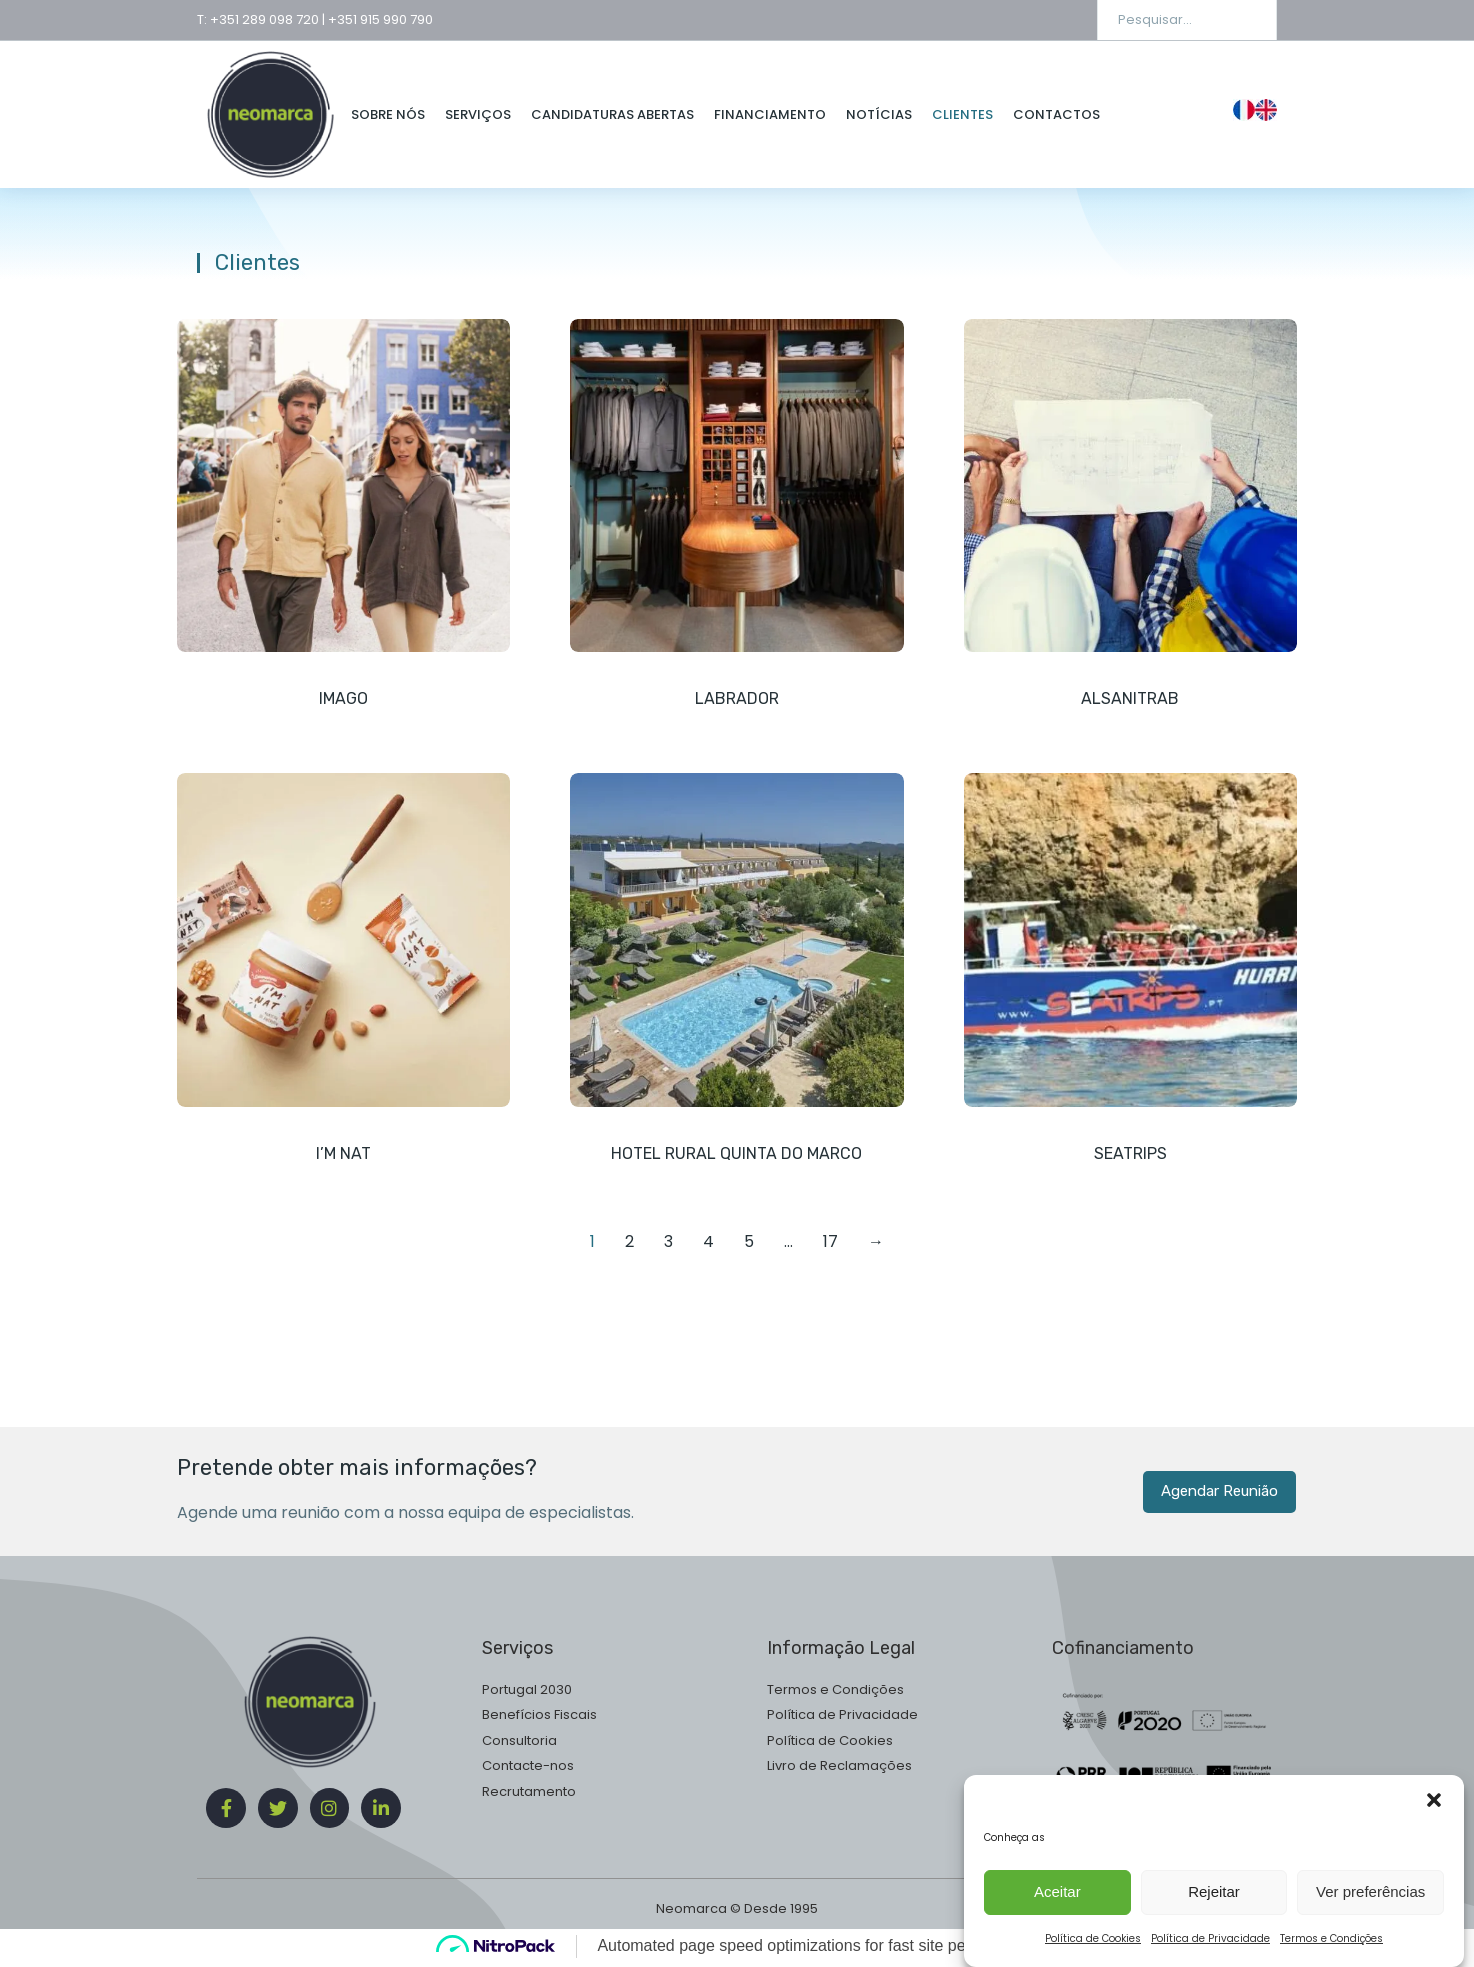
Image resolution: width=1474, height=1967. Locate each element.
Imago (343, 698)
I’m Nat (343, 1154)
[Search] (1247, 20)
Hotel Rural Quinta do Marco (736, 1154)
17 (830, 1244)
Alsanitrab (1130, 698)
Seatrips (1130, 1154)
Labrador (737, 698)
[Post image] (343, 485)
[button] (1434, 1902)
